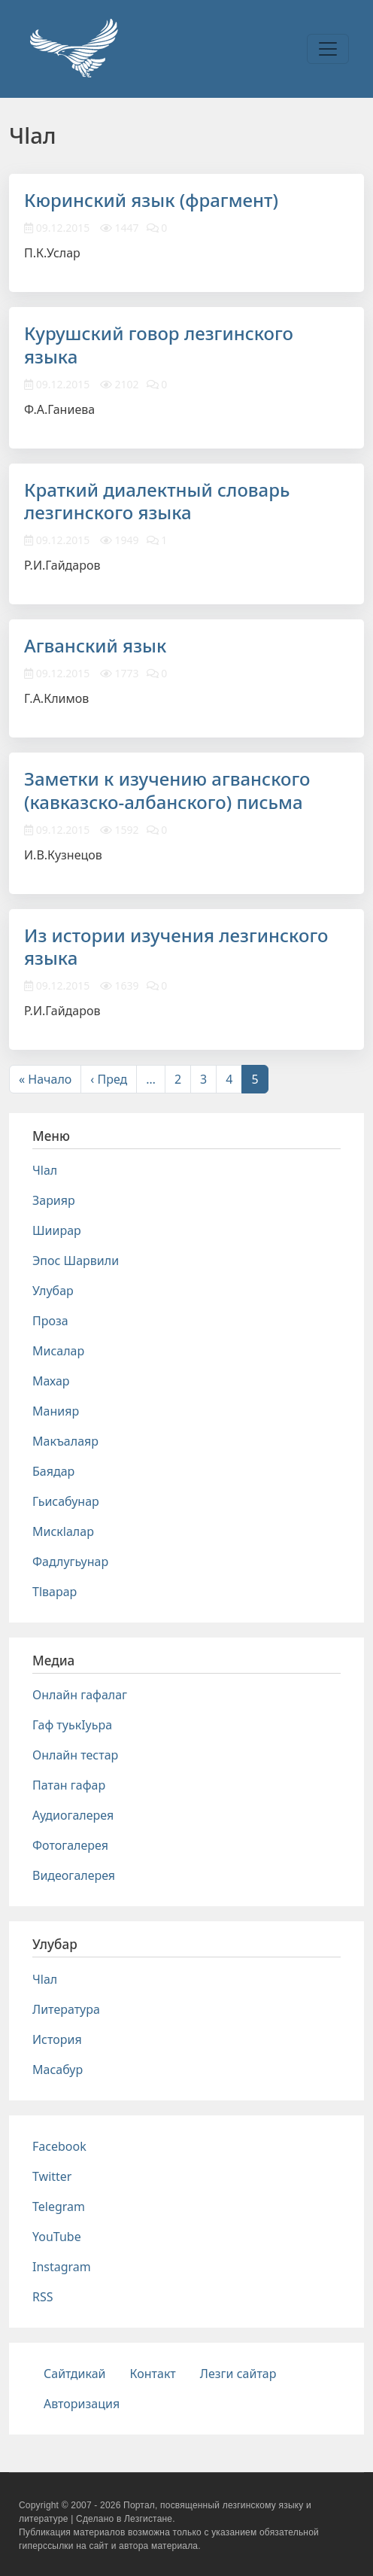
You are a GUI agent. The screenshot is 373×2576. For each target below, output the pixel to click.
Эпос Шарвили (75, 1260)
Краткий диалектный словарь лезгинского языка (157, 501)
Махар (51, 1381)
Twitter (51, 2176)
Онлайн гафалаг (79, 1694)
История (57, 2039)
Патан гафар (68, 1785)
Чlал (44, 1170)
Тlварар (54, 1591)
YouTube (56, 2236)
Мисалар (58, 1351)
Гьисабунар (65, 1501)
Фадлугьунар (70, 1561)
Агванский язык (95, 645)
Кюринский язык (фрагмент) (151, 199)
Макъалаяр (65, 1441)
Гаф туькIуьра (72, 1725)
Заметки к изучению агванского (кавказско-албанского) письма (167, 790)
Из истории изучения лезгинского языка (176, 947)
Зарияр (53, 1200)
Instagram (61, 2266)
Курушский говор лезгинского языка (158, 345)
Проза (50, 1320)
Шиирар (56, 1230)
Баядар (53, 1471)
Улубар (53, 1290)
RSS (42, 2297)
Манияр (55, 1411)
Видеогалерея (73, 1875)
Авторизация (82, 2403)
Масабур (57, 2069)
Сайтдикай (75, 2373)
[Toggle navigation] (328, 49)
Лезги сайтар (238, 2373)
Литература (66, 2009)
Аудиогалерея (73, 1815)
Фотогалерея (70, 1845)
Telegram (58, 2206)
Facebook (59, 2146)
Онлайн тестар (75, 1755)
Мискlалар (63, 1531)
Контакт (153, 2373)
